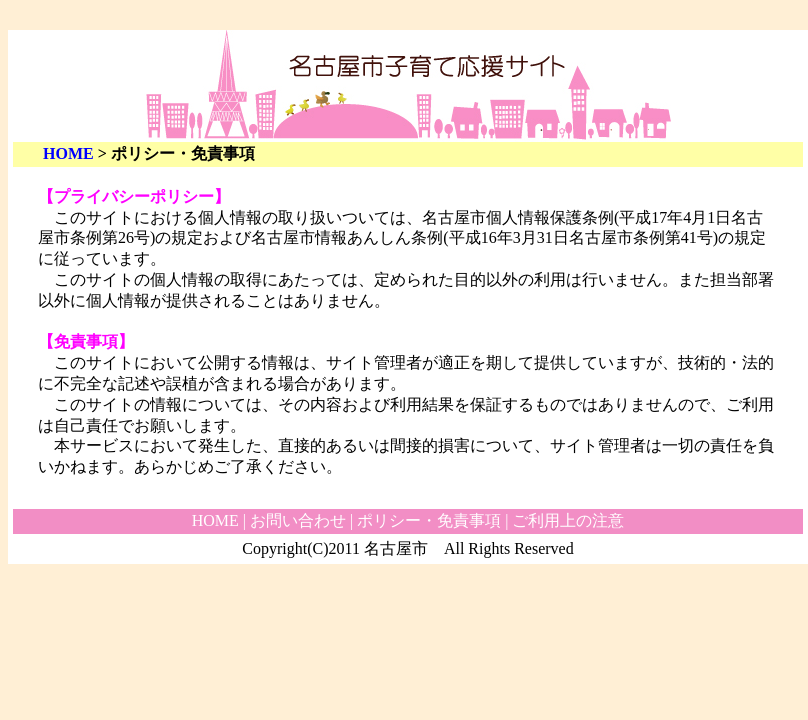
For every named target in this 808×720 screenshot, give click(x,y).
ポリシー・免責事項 (429, 520)
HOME (68, 153)
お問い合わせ (298, 520)
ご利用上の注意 (568, 520)
